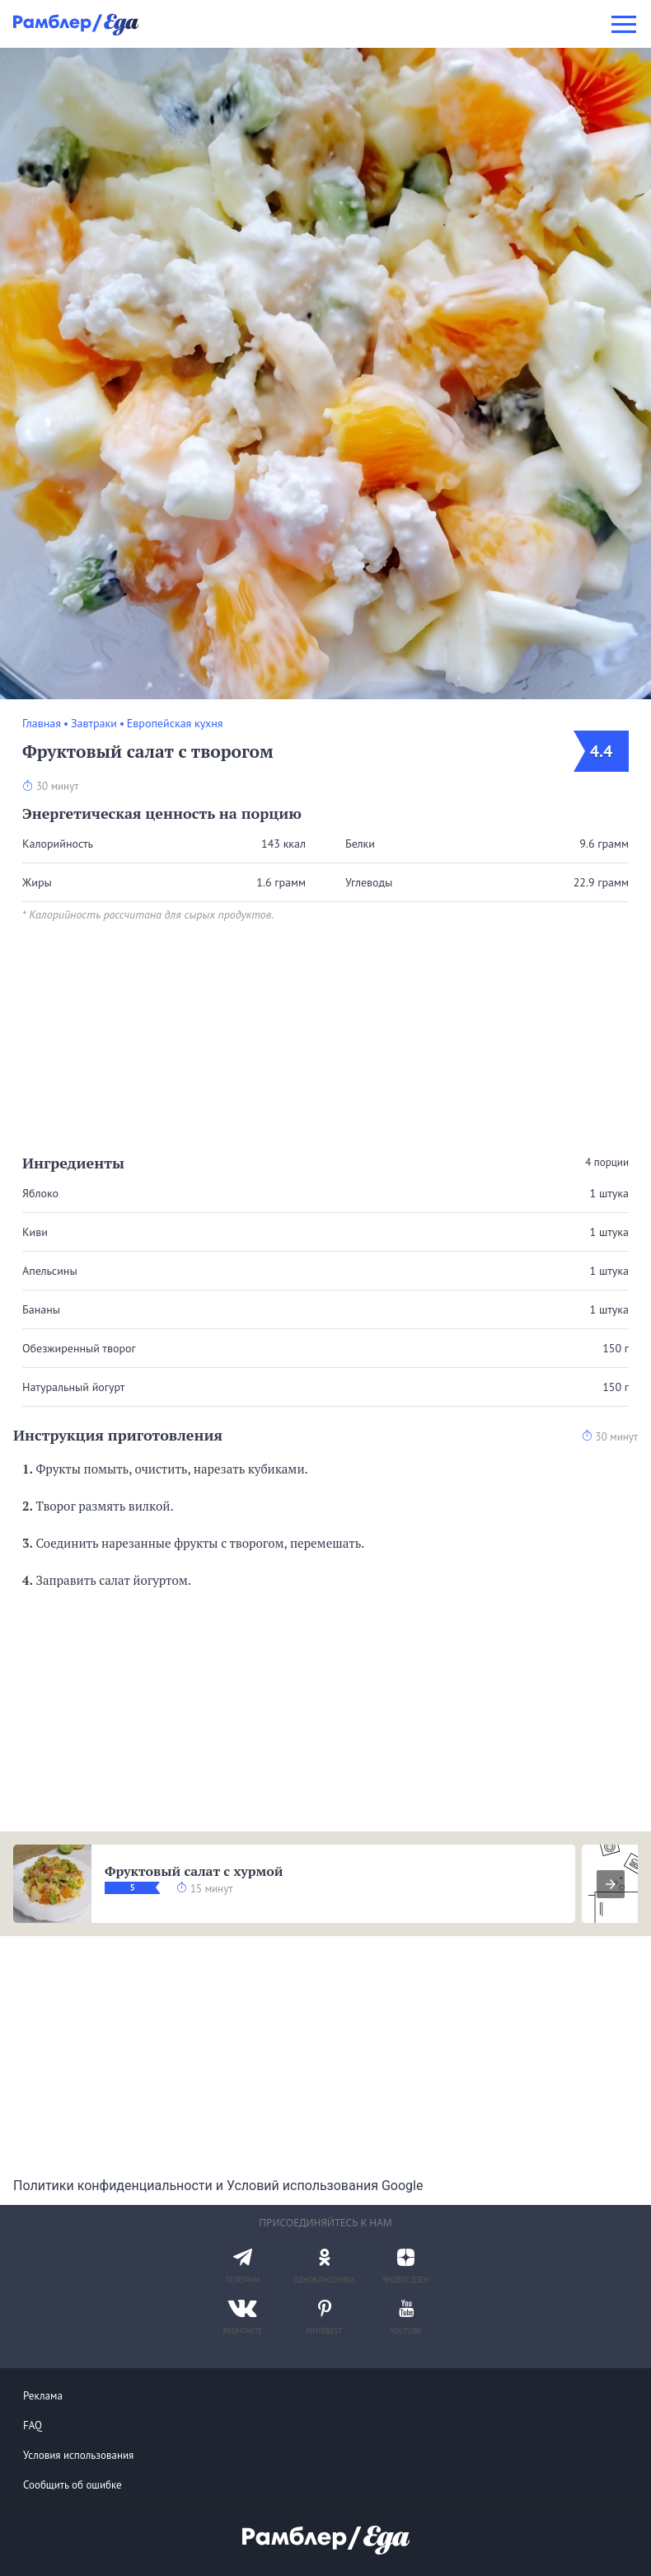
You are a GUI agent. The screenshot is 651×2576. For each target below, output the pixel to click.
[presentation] (611, 1884)
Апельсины (49, 1270)
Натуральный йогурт (73, 1387)
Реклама (43, 2396)
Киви (35, 1232)
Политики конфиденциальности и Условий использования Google (218, 2185)
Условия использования (78, 2455)
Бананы (41, 1309)
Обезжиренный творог (79, 1348)
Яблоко (40, 1193)
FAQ (32, 2426)
